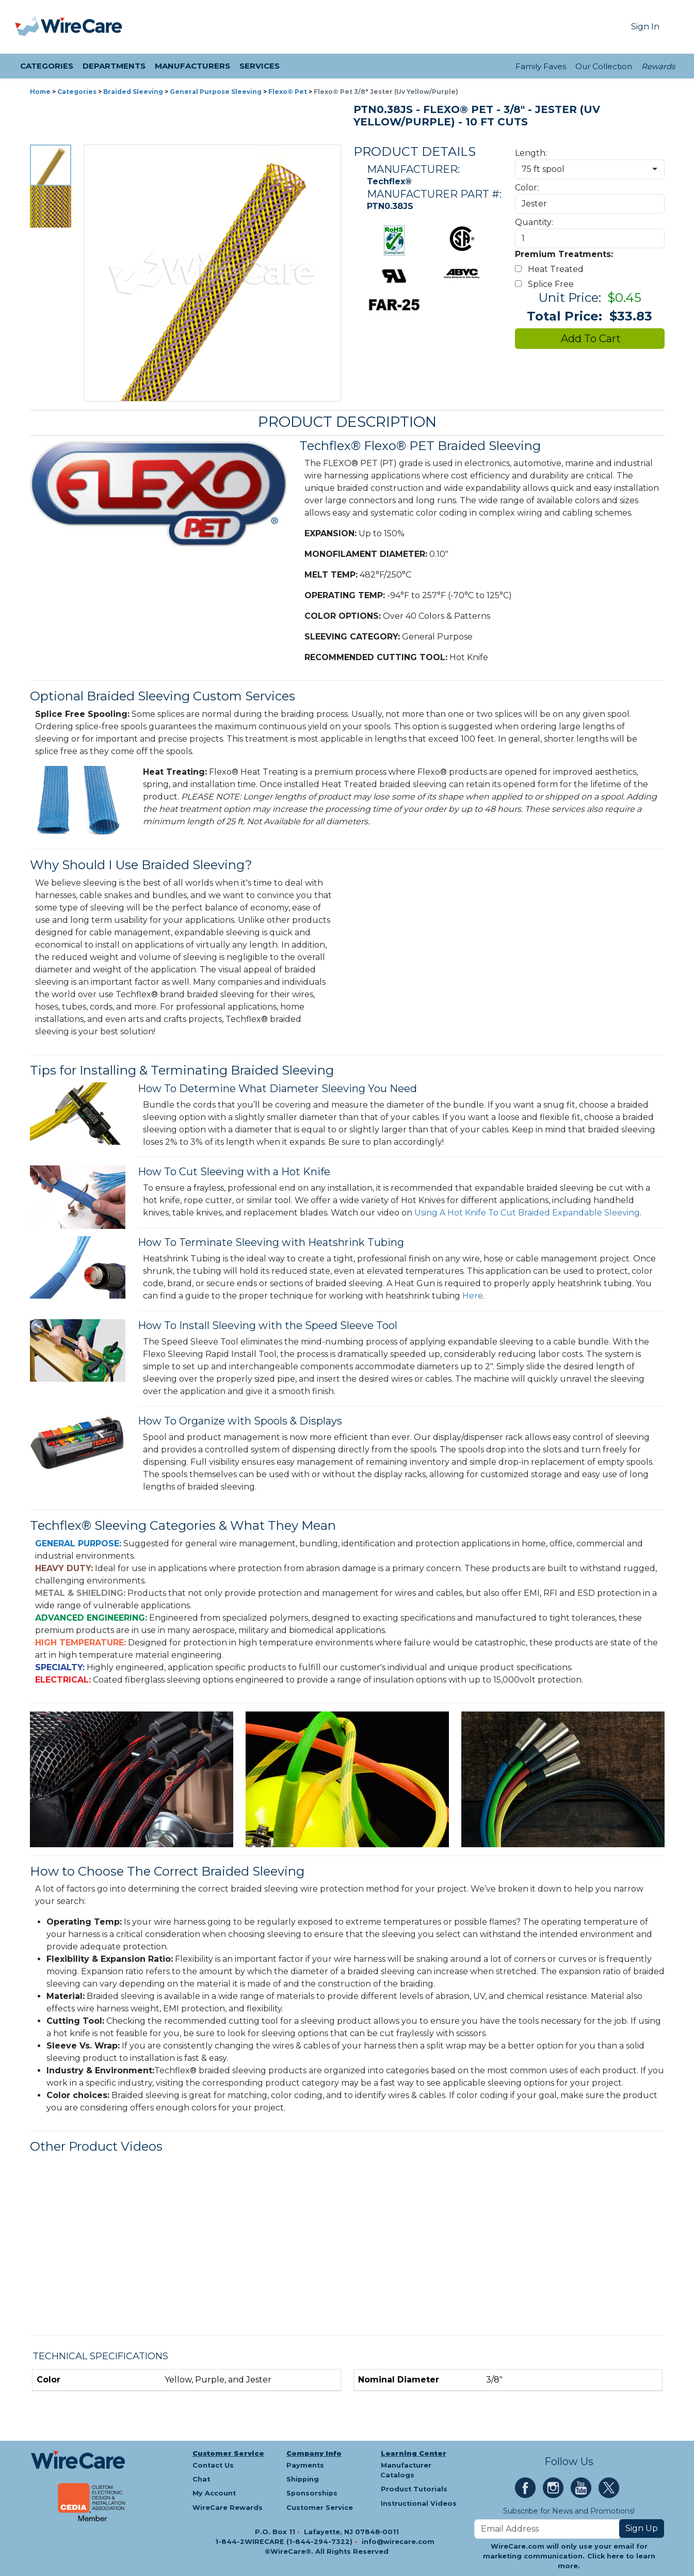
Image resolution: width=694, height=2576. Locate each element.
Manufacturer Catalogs (405, 2470)
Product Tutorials (414, 2489)
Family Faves (540, 66)
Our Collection (603, 66)
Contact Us (213, 2465)
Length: (531, 153)
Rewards (658, 66)
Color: (527, 188)
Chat (201, 2479)
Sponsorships (311, 2493)
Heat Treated (551, 269)
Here (472, 1296)
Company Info (314, 2453)
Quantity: (534, 222)
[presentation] (28, 26)
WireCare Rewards (227, 2507)
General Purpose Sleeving (216, 91)
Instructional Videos (419, 2503)
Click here (605, 2556)
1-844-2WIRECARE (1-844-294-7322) (284, 2542)
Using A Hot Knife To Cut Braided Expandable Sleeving (527, 1213)
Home (40, 91)
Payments (305, 2465)
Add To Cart (589, 338)
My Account (214, 2493)
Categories (76, 91)
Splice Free (546, 284)
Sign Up (641, 2528)
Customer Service (228, 2453)
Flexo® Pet (287, 91)
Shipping (302, 2479)
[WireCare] (82, 26)
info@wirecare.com (398, 2542)
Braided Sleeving (133, 91)
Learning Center (413, 2453)
